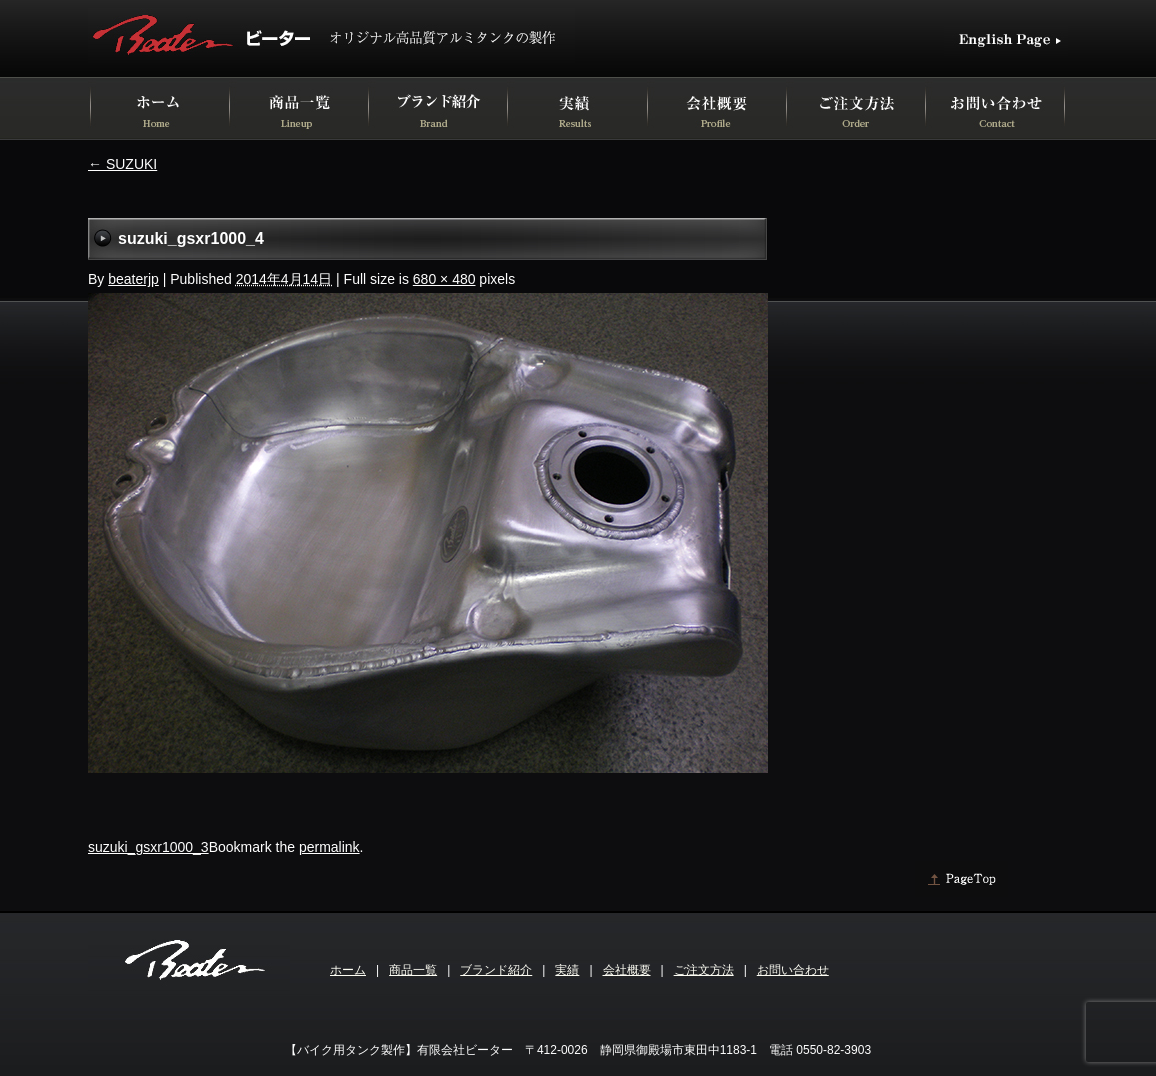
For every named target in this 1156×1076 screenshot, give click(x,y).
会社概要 (627, 970)
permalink (329, 847)
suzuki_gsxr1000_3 (148, 847)
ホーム (348, 970)
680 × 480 (444, 279)
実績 (567, 970)
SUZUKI (122, 164)
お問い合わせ (793, 970)
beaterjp (133, 279)
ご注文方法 (704, 970)
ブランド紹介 (496, 970)
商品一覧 (413, 970)
